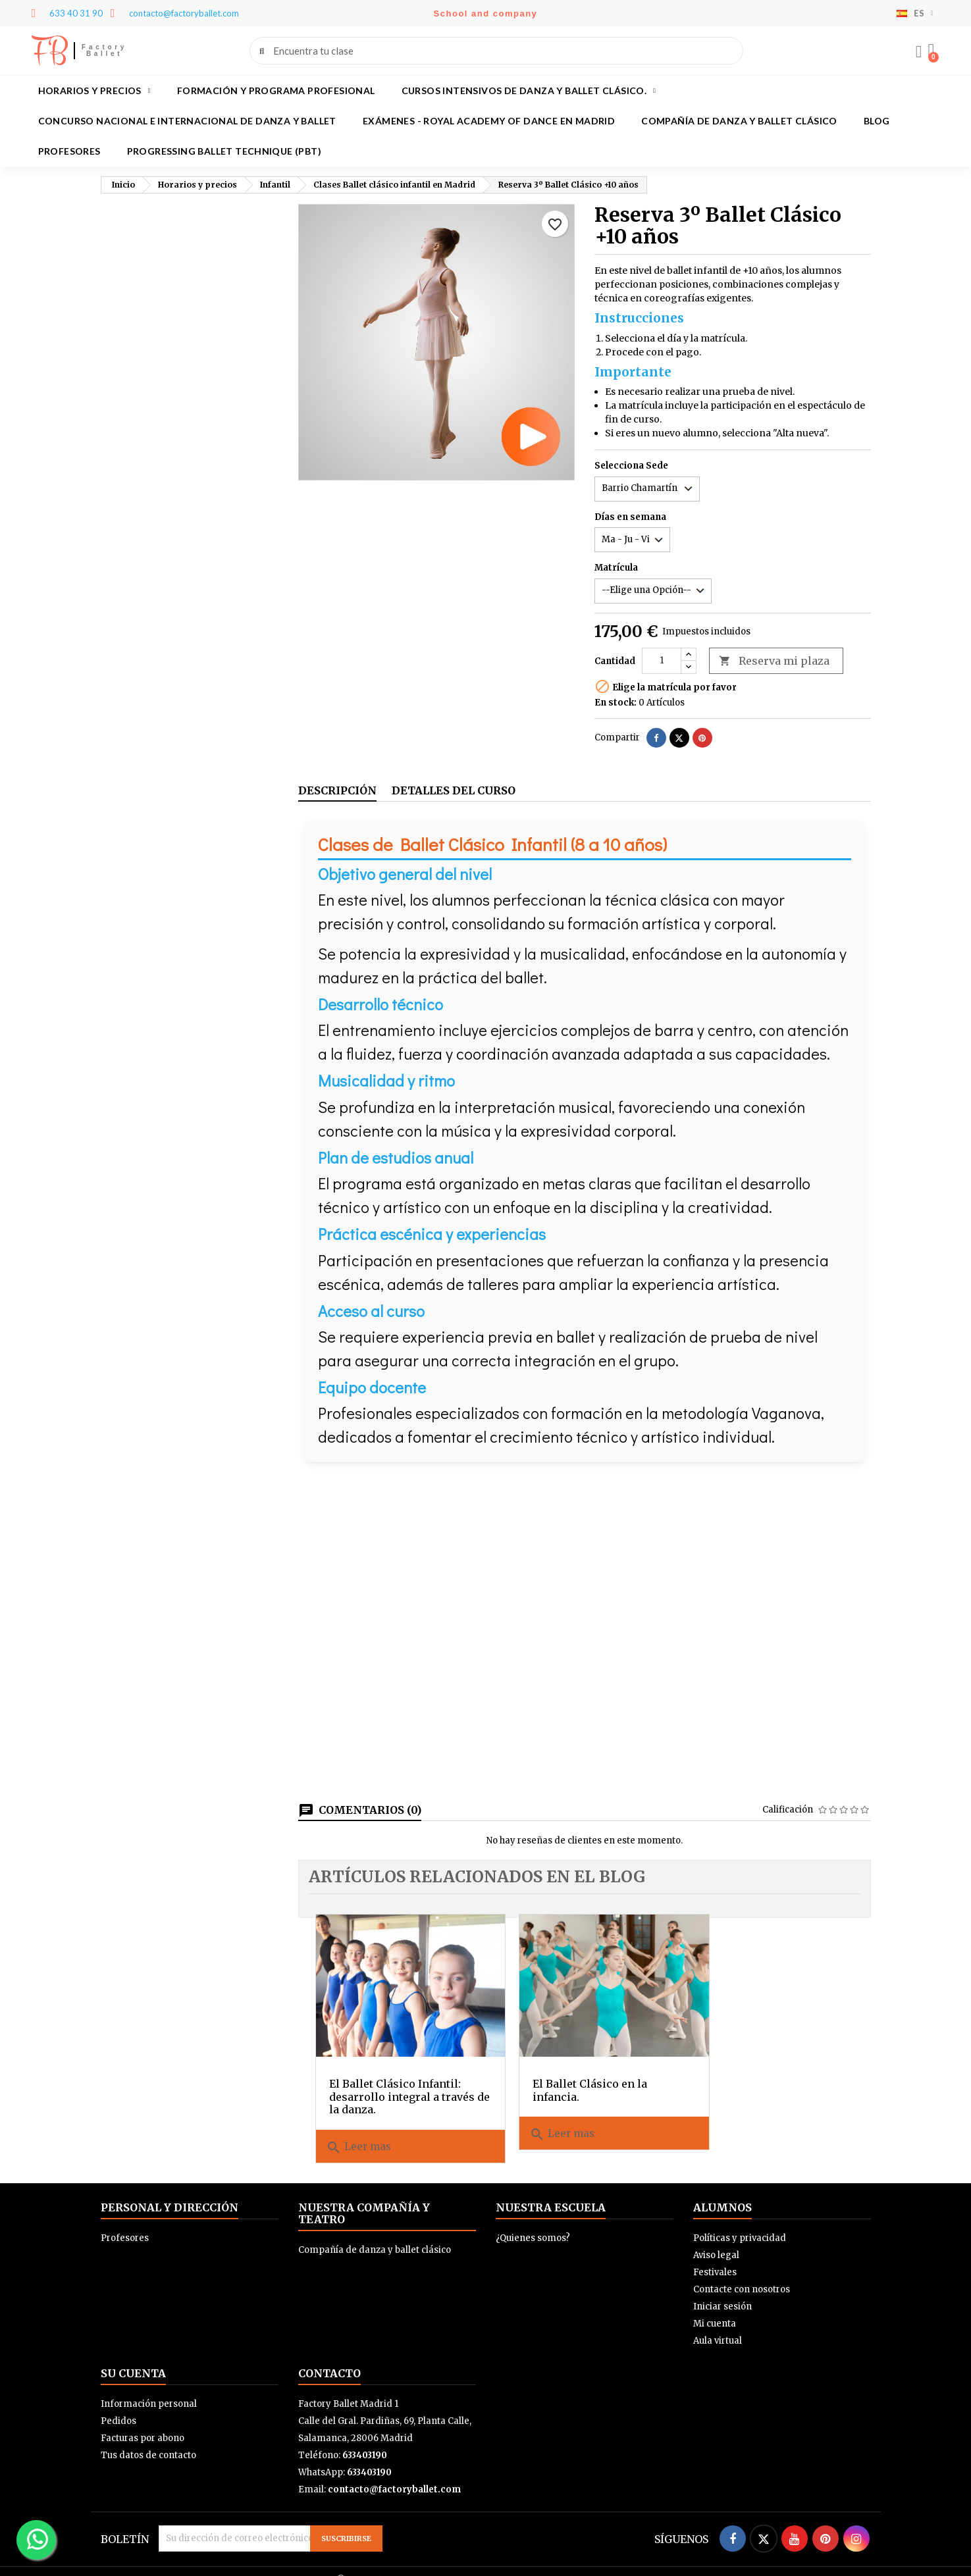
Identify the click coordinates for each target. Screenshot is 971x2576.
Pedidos (118, 2404)
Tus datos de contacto (148, 2438)
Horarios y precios (94, 91)
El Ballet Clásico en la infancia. (568, 2074)
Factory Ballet (104, 50)
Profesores (69, 151)
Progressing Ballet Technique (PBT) (224, 151)
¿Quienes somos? (533, 2221)
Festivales (715, 2255)
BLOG (877, 120)
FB (50, 51)
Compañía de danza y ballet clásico (739, 120)
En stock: (615, 702)
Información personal (149, 2387)
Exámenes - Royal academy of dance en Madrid (489, 120)
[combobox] (497, 51)
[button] (929, 51)
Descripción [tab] (337, 790)
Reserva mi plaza (774, 661)
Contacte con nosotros (741, 2273)
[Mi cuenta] (917, 52)
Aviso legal (716, 2238)
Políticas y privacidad (739, 2221)
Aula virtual (717, 2324)
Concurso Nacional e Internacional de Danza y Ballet (187, 120)
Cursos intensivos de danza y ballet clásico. (529, 91)
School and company (486, 13)
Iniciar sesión (722, 2290)
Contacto (329, 2356)
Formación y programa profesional (276, 90)
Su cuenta (133, 2356)
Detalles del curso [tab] (453, 790)
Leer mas (358, 2131)
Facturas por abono (142, 2421)
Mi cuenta (714, 2307)
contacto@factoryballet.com (394, 2473)
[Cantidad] (661, 661)
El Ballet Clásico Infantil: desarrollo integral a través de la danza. (395, 2080)
